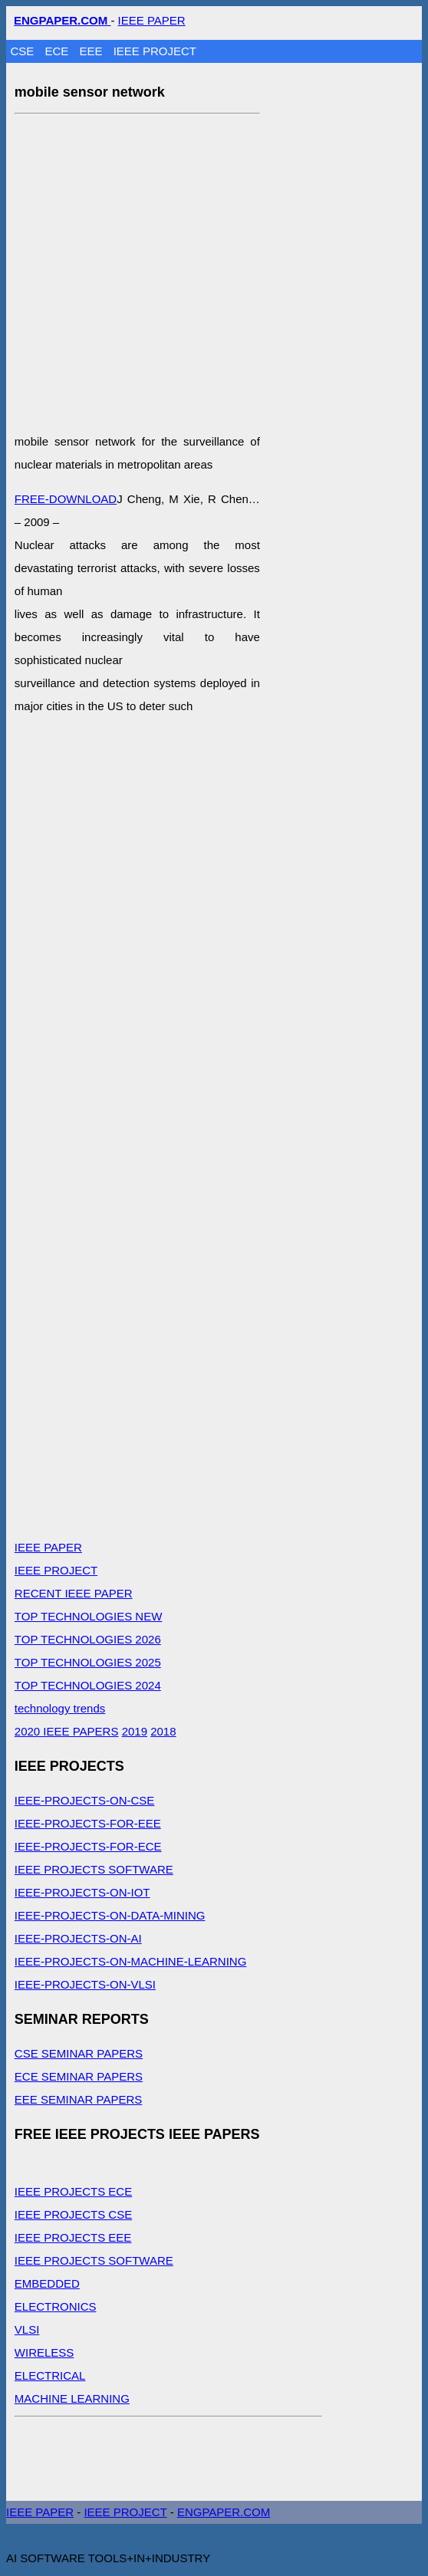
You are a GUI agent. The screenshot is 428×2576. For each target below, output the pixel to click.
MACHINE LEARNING (72, 2398)
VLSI (27, 2329)
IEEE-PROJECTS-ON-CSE (85, 1800)
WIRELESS (44, 2352)
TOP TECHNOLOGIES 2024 (88, 1685)
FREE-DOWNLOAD (66, 498)
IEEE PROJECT (155, 51)
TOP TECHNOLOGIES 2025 (88, 1662)
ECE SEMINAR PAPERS (79, 2076)
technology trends (60, 1708)
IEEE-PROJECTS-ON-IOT (82, 1892)
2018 (163, 1731)
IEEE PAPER (152, 20)
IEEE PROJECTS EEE (73, 2237)
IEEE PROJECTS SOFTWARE (94, 1869)
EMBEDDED (47, 2283)
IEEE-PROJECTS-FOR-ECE (88, 1846)
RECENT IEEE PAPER (74, 1593)
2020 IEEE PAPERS (67, 1731)
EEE (92, 51)
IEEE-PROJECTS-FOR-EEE (88, 1823)
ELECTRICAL (50, 2375)
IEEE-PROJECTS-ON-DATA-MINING (110, 1915)
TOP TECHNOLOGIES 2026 (88, 1639)
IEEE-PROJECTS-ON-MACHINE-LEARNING (131, 1961)
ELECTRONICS (56, 2306)
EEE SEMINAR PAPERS (78, 2099)
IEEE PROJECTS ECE (73, 2191)
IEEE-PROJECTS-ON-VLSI (85, 1984)
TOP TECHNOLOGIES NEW (89, 1616)
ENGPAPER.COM (223, 2511)
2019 (134, 1731)
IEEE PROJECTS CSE (73, 2214)
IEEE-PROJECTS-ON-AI (78, 1938)
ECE (57, 51)
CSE (23, 51)
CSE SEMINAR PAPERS (79, 2053)
